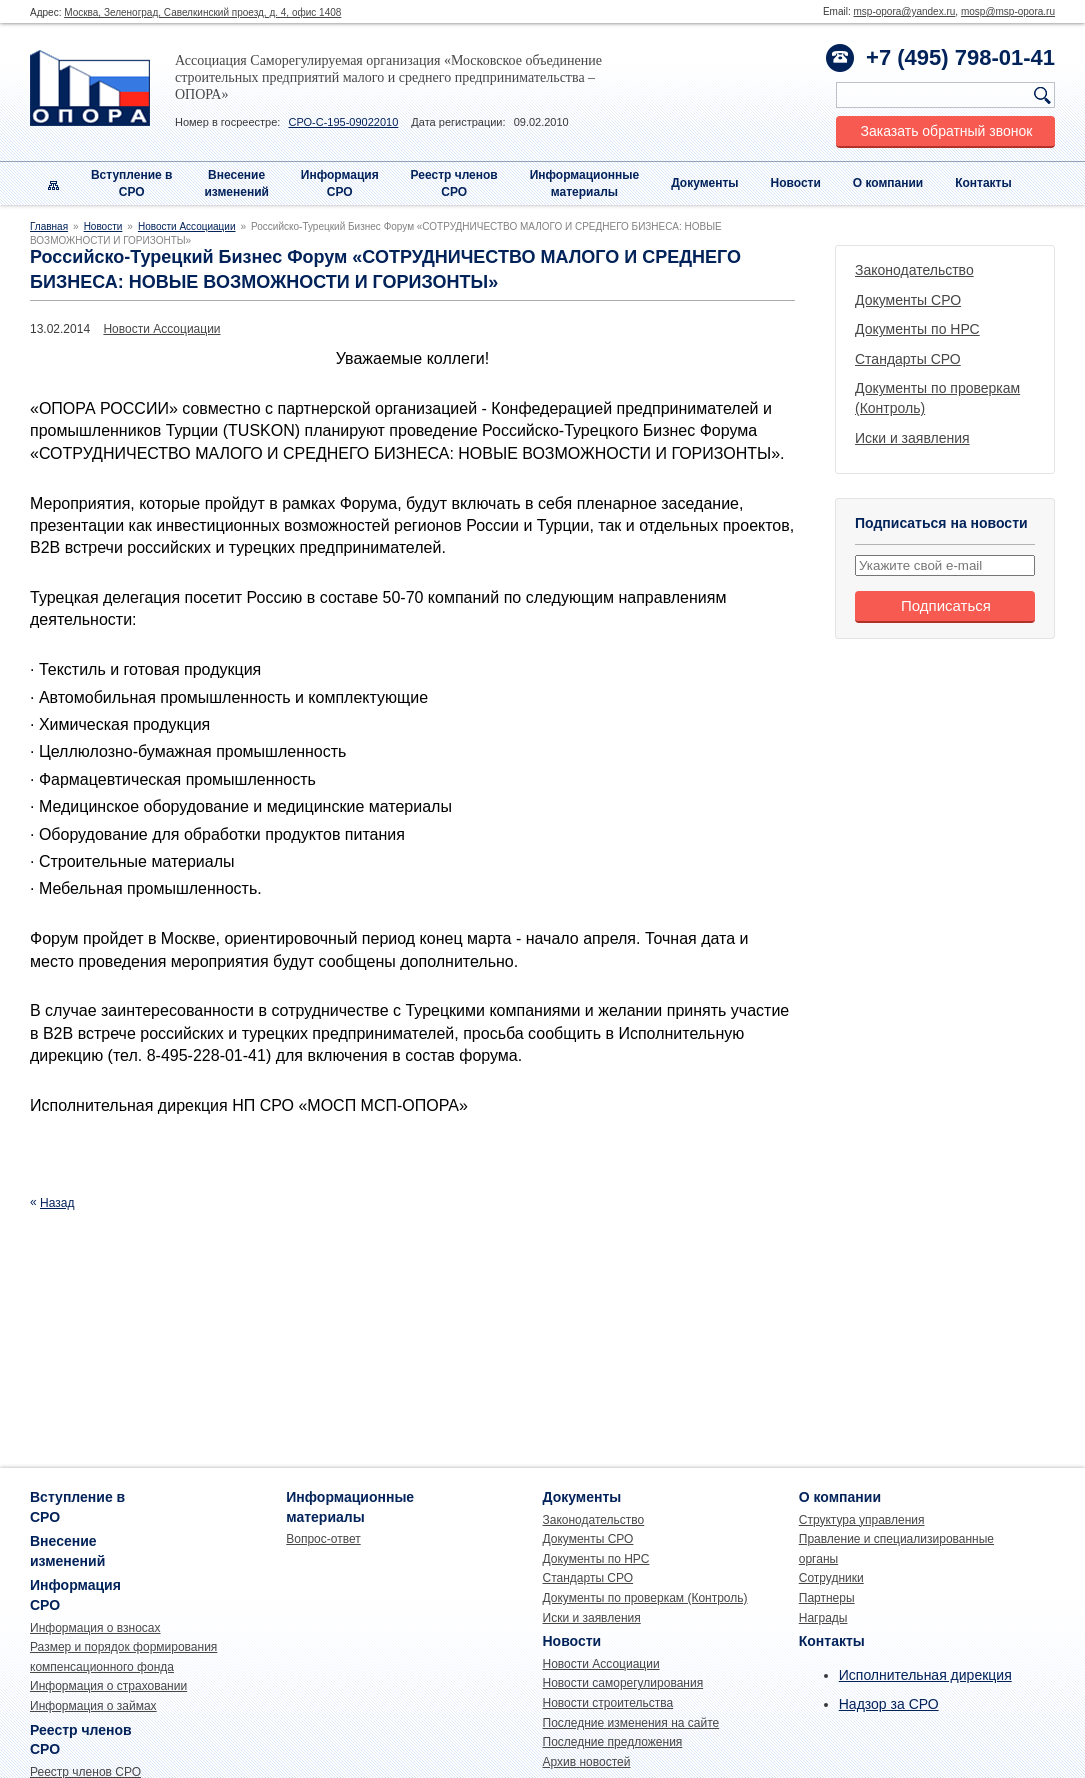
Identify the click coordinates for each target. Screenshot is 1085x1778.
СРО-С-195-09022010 (343, 122)
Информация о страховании (108, 1686)
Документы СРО (908, 300)
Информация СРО (340, 183)
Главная (49, 226)
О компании (888, 183)
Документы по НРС (917, 329)
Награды (823, 1618)
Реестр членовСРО (454, 183)
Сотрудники (831, 1578)
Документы (704, 183)
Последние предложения (613, 1742)
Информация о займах (93, 1706)
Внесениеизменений (236, 183)
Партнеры (827, 1598)
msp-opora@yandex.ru (904, 11)
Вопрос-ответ (323, 1539)
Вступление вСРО (132, 183)
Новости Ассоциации (187, 226)
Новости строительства (608, 1703)
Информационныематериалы (585, 183)
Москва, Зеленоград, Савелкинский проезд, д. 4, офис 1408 (202, 12)
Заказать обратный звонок (947, 131)
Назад (57, 1203)
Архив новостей (587, 1762)
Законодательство (914, 270)
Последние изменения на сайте (631, 1723)
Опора (90, 88)
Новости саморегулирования (623, 1683)
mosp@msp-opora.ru (1008, 11)
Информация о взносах (95, 1628)
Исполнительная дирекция (925, 1675)
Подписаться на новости (941, 523)
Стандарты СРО (908, 359)
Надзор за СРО (889, 1704)
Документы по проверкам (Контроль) (645, 1598)
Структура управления (862, 1520)
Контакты (983, 183)
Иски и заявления (912, 438)
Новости (796, 183)
